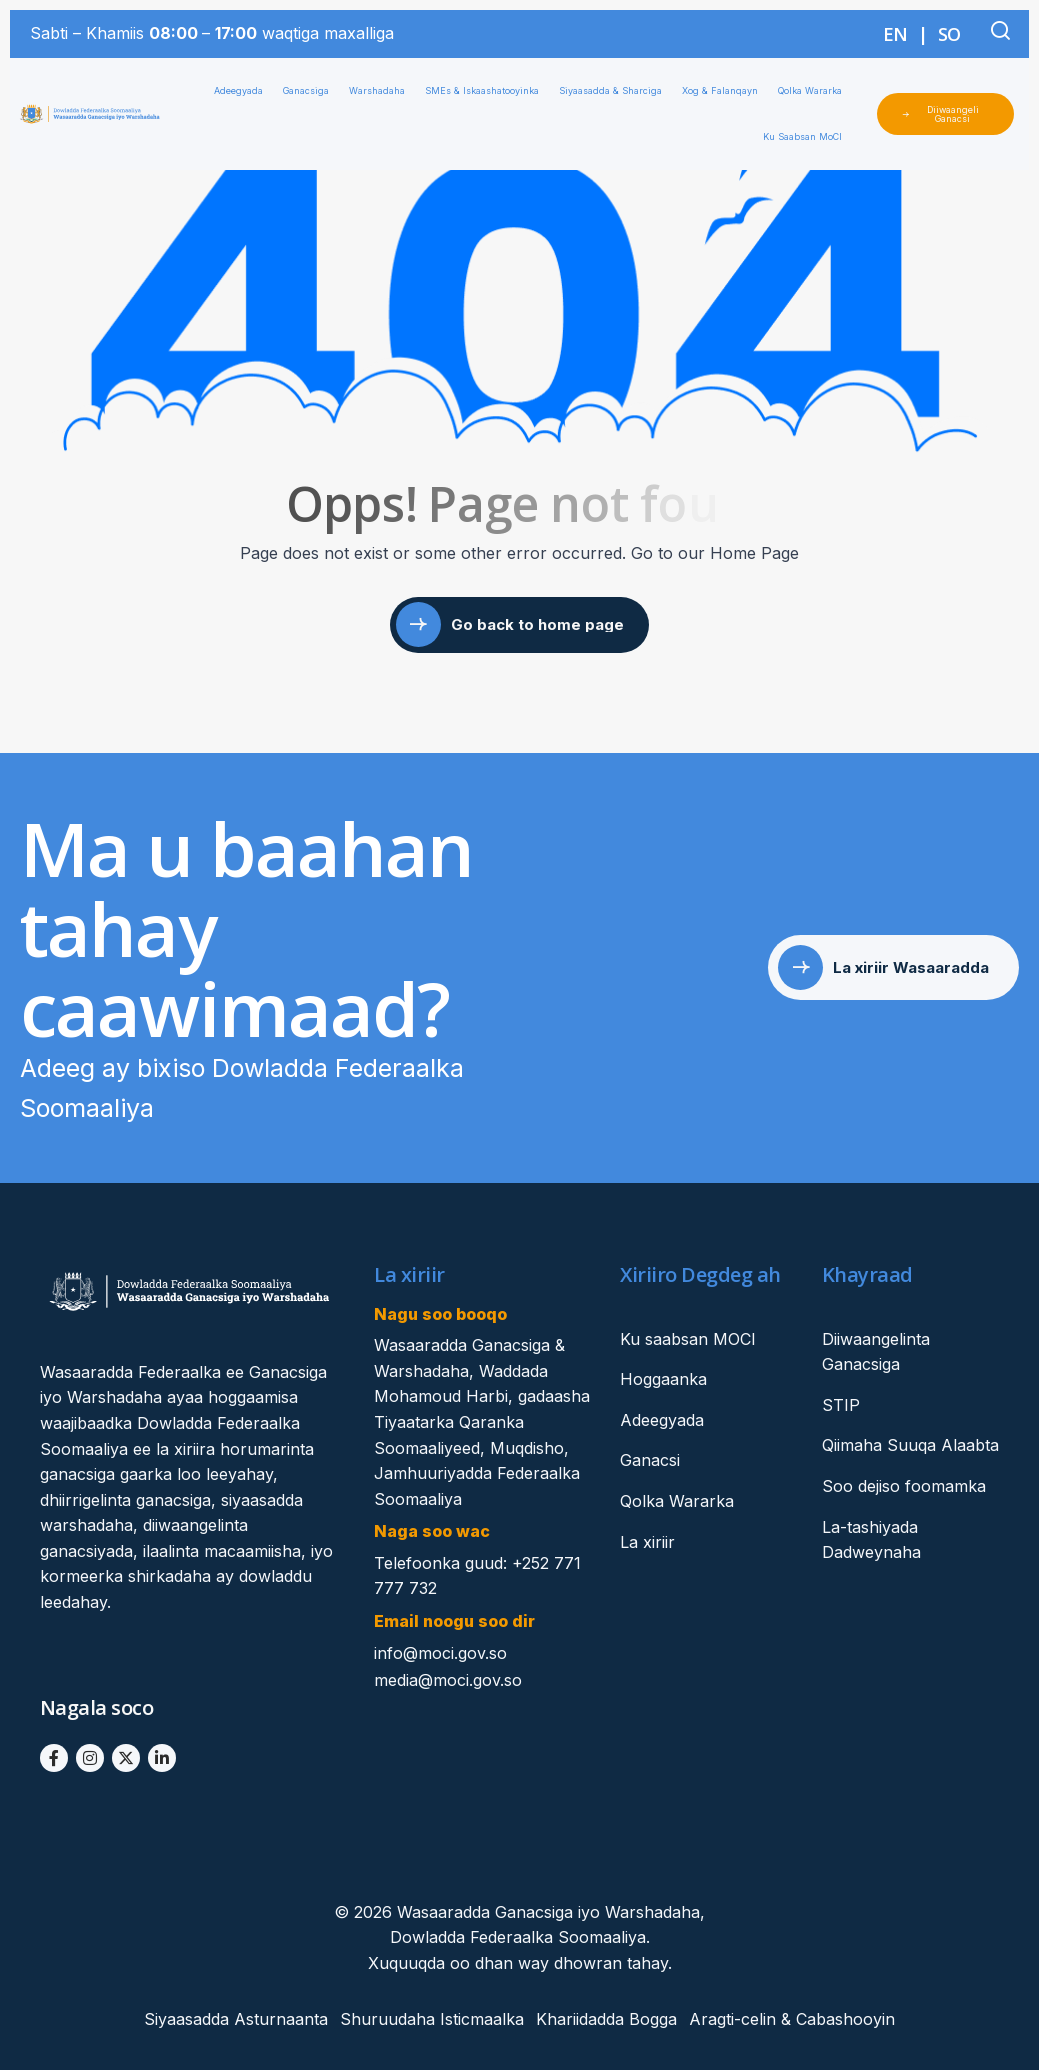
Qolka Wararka (815, 91)
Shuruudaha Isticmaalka (432, 2019)
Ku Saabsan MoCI (807, 137)
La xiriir (647, 1542)
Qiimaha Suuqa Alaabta (910, 1445)
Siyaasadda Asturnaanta (236, 2019)
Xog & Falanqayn (725, 91)
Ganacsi (650, 1460)
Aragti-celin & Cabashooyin (792, 2019)
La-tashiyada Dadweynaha (871, 1540)
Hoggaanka (663, 1379)
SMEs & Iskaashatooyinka (487, 91)
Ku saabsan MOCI (688, 1339)
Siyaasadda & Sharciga (615, 91)
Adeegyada (243, 91)
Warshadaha (382, 91)
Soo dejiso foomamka (904, 1486)
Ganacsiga (311, 91)
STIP (841, 1405)
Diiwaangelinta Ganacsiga (876, 1352)
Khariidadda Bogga (606, 2019)
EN (895, 34)
